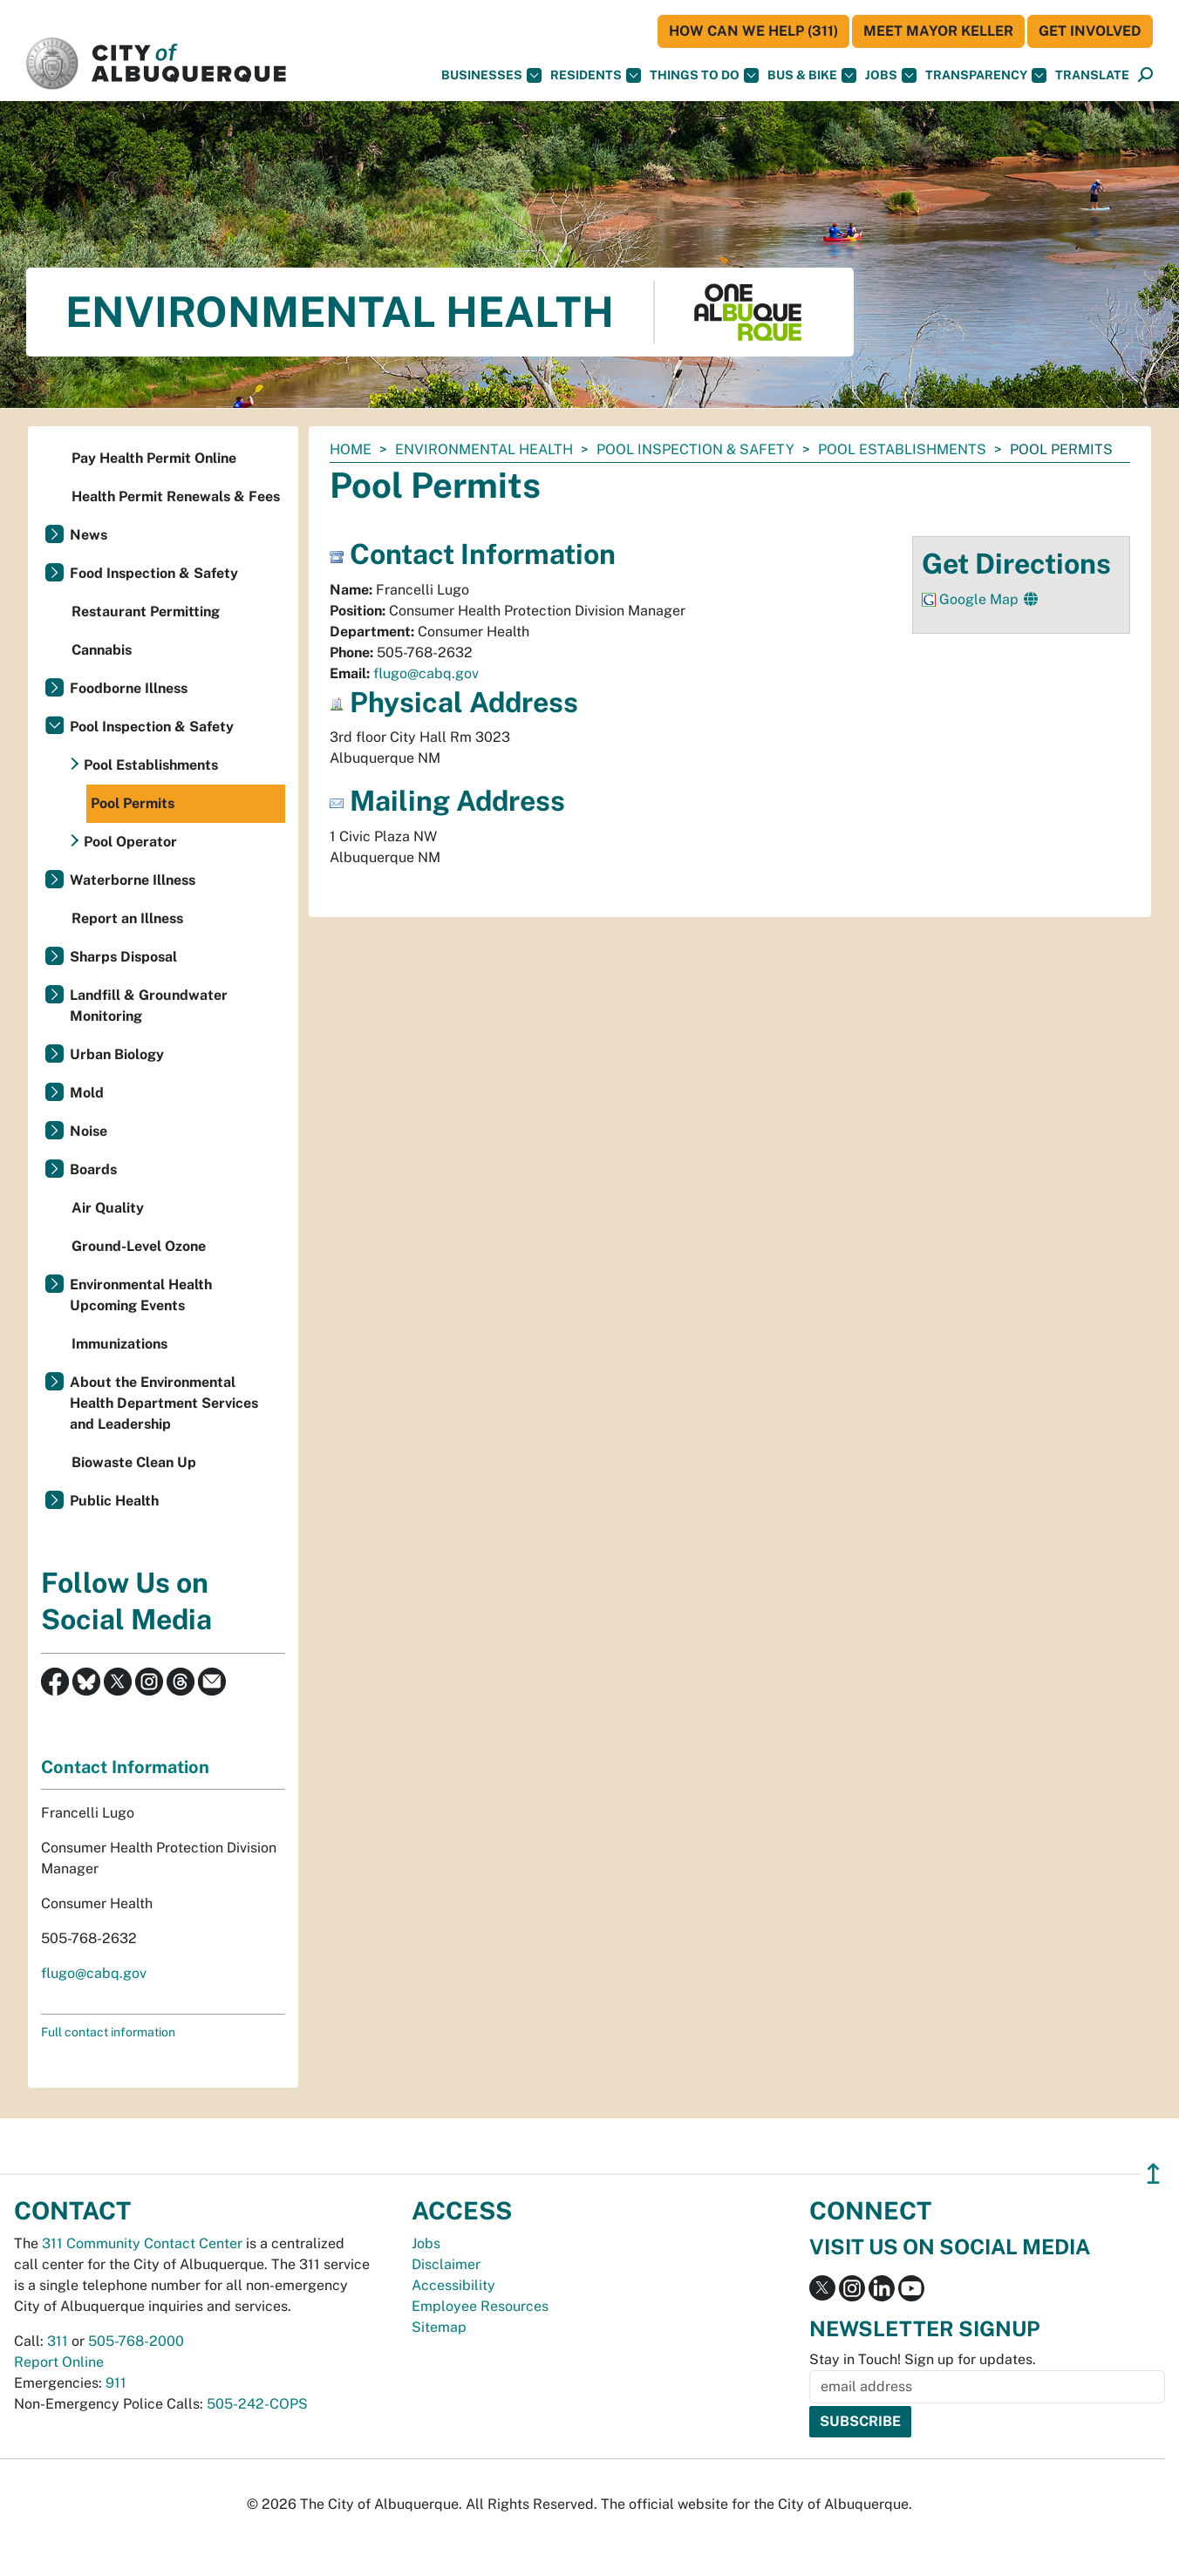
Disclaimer (446, 2264)
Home (350, 449)
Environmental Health (484, 449)
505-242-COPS (257, 2404)
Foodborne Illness (128, 688)
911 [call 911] (116, 2383)
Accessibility (453, 2285)
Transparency (985, 75)
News (88, 535)
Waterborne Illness (132, 880)
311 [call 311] (57, 2341)
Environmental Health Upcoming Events (141, 1295)
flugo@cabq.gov (426, 673)
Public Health (114, 1500)
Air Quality (108, 1208)
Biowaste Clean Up (134, 1462)
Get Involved (1090, 31)
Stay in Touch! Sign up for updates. (922, 2359)
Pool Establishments (902, 449)
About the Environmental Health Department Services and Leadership (164, 1403)
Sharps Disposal (123, 956)
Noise (88, 1131)
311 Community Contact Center (142, 2243)
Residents (595, 75)
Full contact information (108, 2032)
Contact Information (125, 1767)
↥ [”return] (1153, 2174)
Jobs (891, 75)
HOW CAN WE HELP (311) (753, 31)
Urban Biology (117, 1054)
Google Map (980, 599)
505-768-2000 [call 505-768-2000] (136, 2341)
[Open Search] (1145, 75)
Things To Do (704, 75)
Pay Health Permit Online (154, 458)
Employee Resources (480, 2306)
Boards (93, 1169)
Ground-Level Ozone (139, 1246)
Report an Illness (127, 918)
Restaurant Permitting (146, 611)
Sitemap (439, 2327)
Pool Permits (132, 803)
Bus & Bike (811, 75)
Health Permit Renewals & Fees (176, 496)
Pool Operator (130, 841)
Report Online (59, 2362)
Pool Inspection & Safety (695, 449)
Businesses (491, 75)
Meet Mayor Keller (938, 31)
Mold (87, 1092)
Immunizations (119, 1344)
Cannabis (102, 650)
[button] (1092, 75)
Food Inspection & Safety (154, 573)
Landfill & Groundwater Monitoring (149, 1005)
